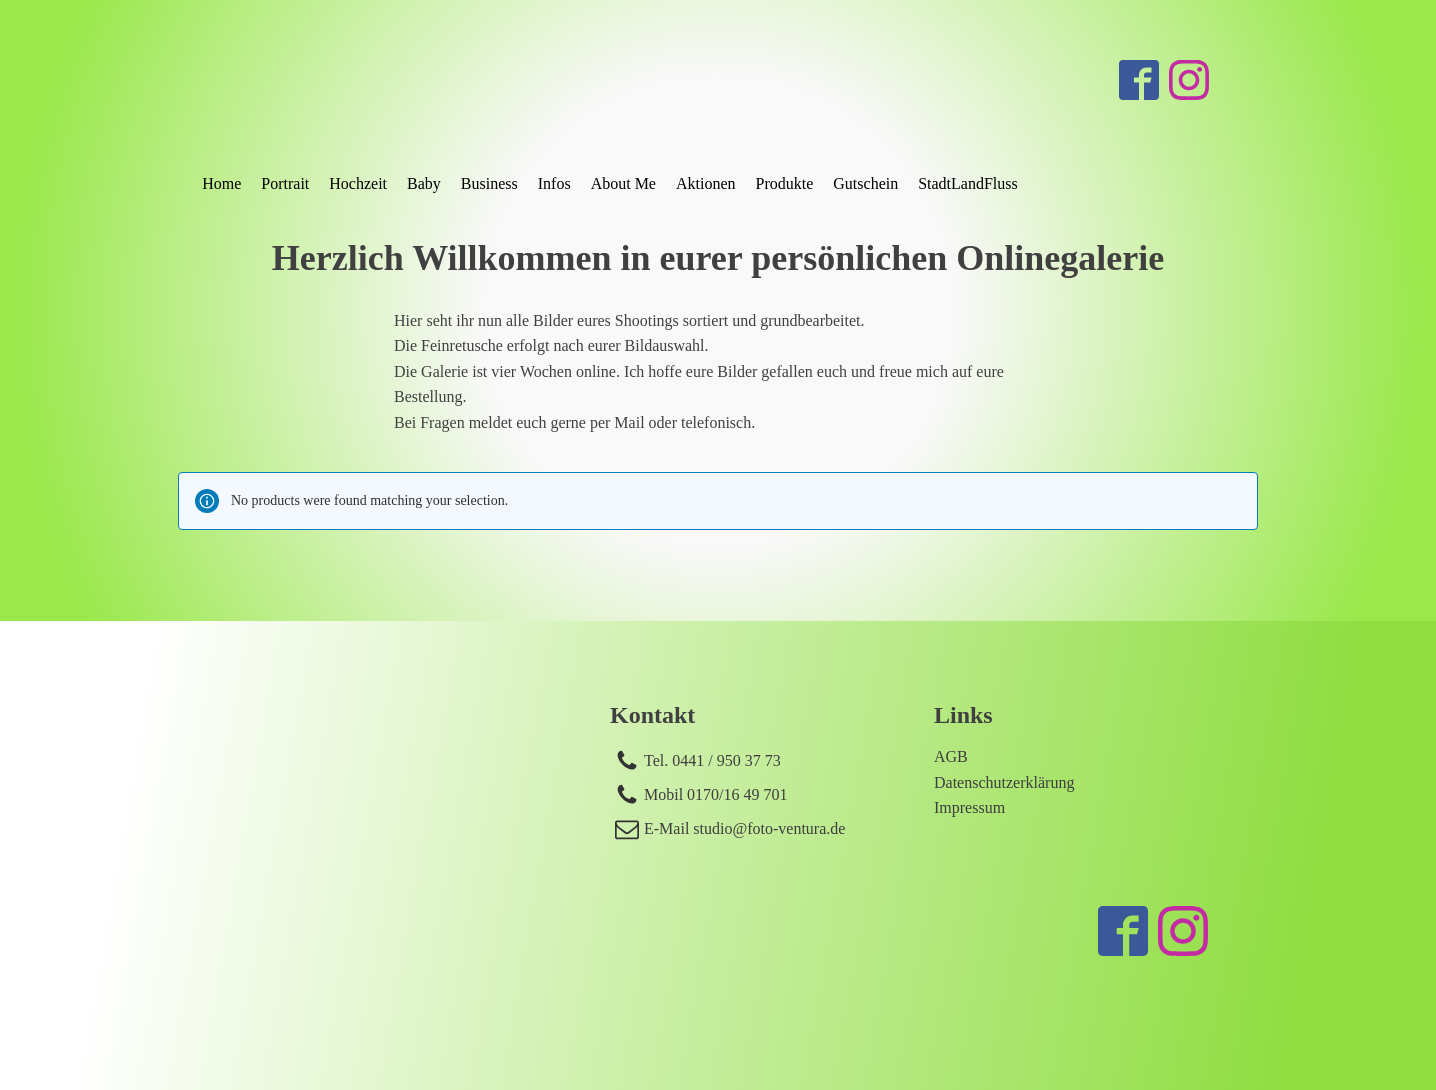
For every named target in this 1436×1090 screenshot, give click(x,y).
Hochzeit (358, 183)
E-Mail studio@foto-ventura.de (744, 828)
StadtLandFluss (968, 183)
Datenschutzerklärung (1004, 782)
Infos (554, 183)
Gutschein (865, 183)
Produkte (785, 183)
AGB (951, 756)
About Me (623, 183)
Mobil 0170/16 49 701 (716, 794)
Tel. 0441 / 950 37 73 (712, 760)
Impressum (969, 807)
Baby (424, 183)
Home (221, 183)
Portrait (285, 183)
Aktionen (706, 183)
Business (489, 183)
